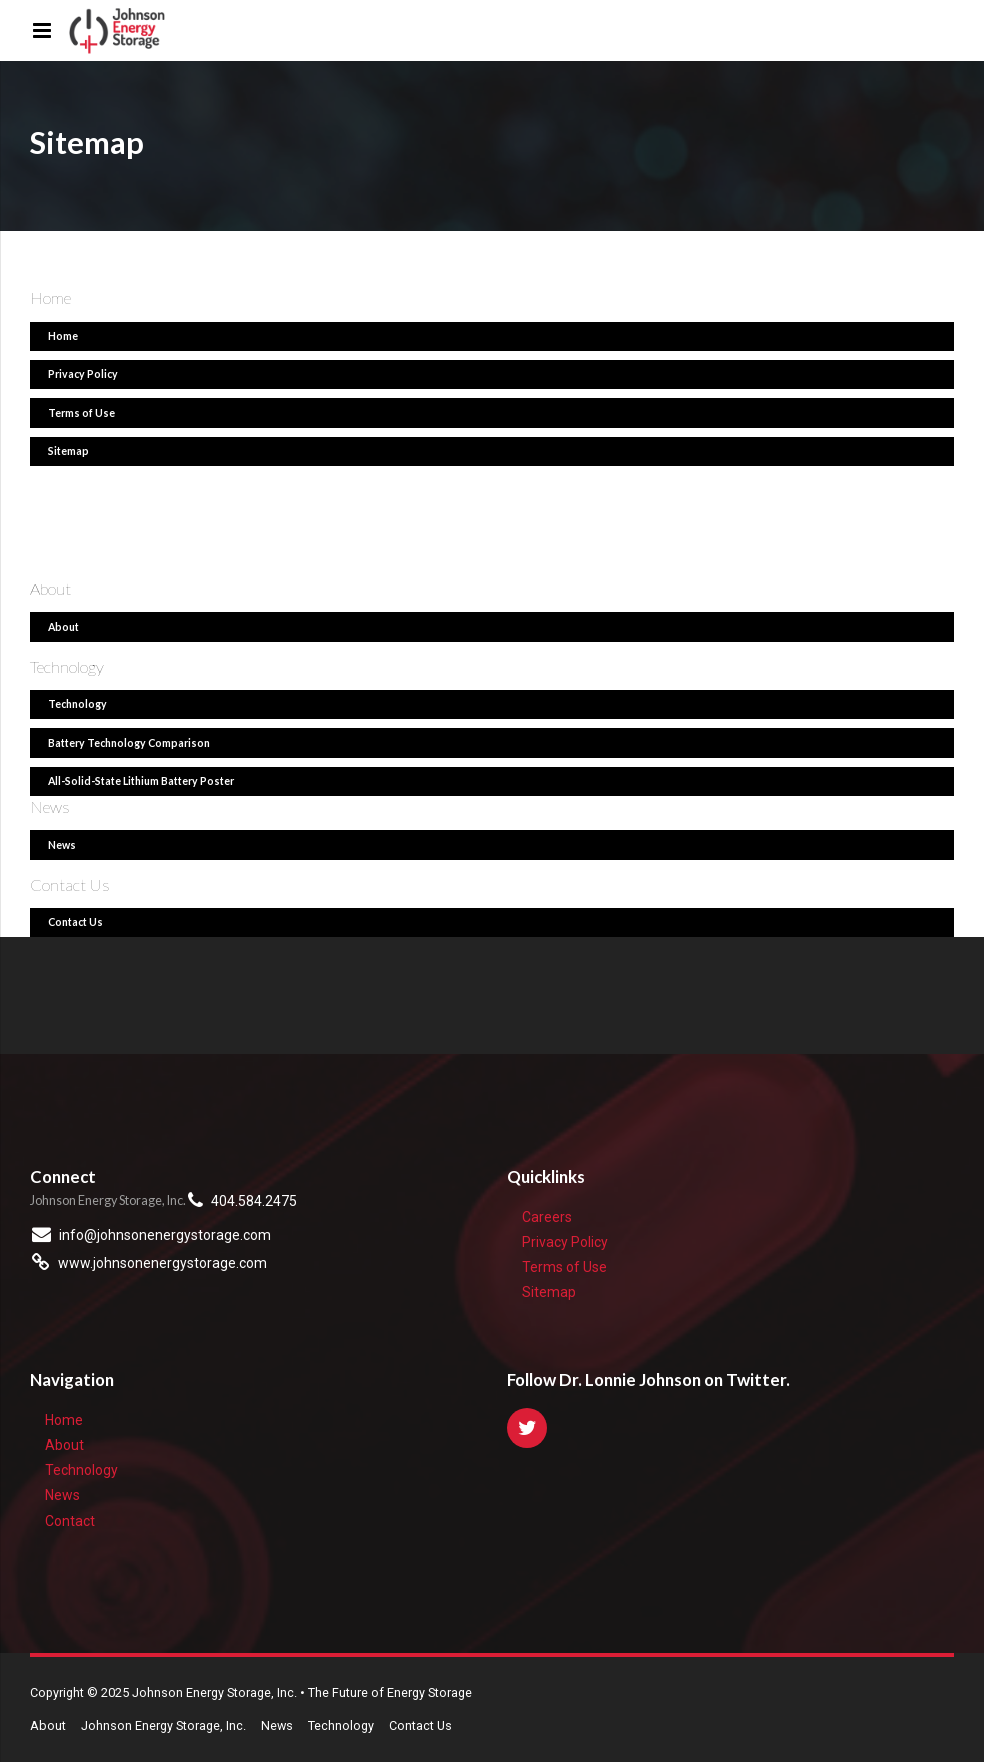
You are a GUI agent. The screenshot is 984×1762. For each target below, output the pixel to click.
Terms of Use (564, 1267)
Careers (547, 1217)
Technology (81, 1470)
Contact (70, 1521)
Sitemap (549, 1292)
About (64, 1445)
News (62, 1495)
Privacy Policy (565, 1242)
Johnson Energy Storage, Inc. (163, 1725)
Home (64, 1420)
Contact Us (420, 1725)
